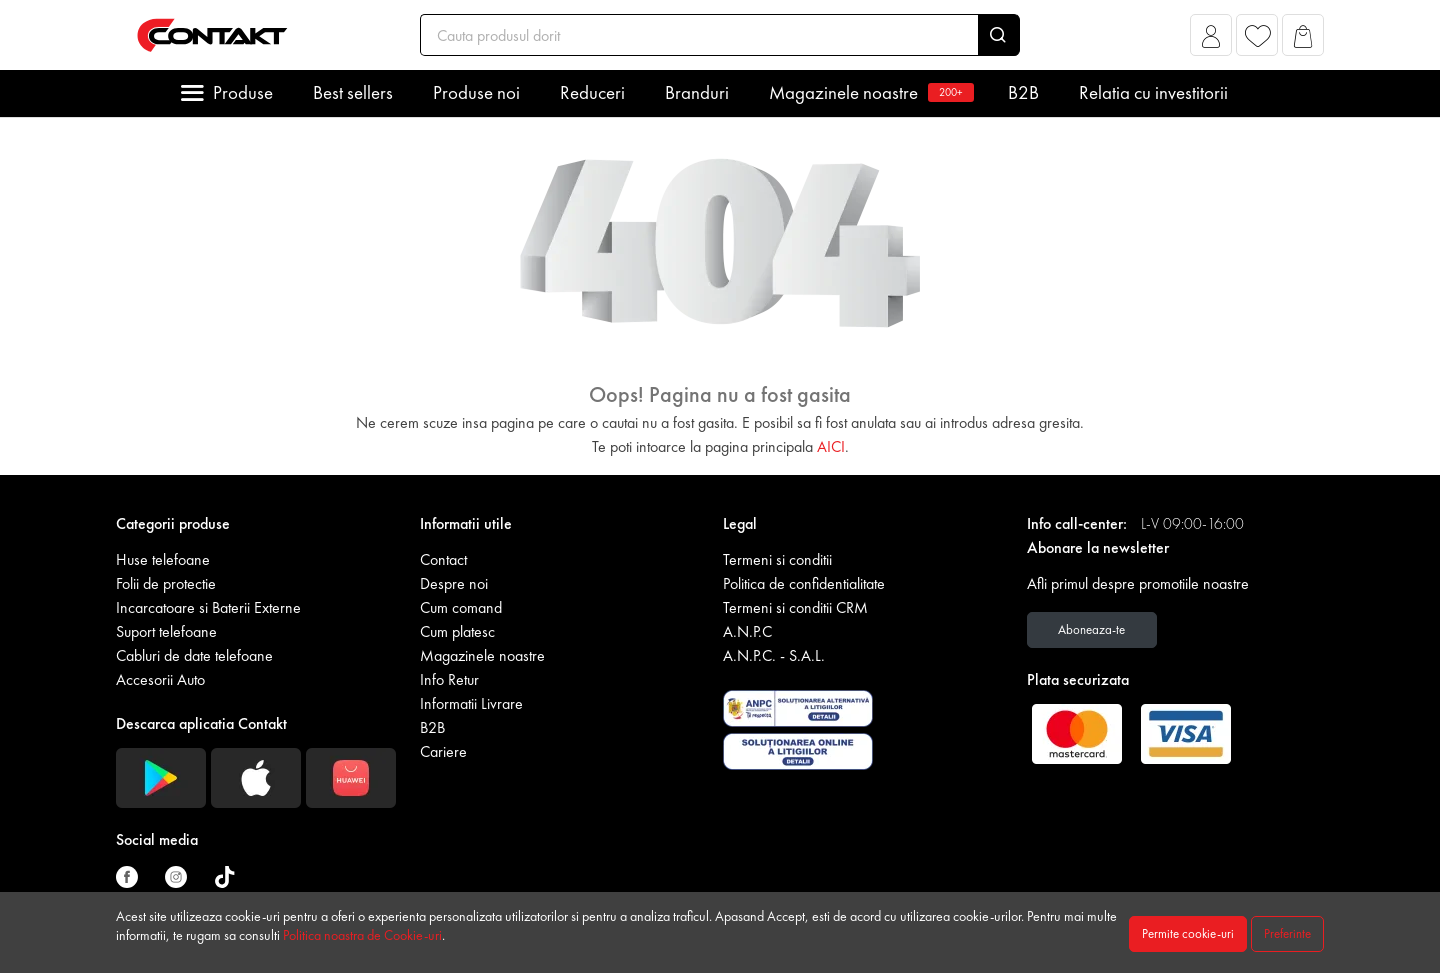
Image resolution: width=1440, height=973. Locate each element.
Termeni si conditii (777, 559)
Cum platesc (457, 631)
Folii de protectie (166, 583)
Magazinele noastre (868, 92)
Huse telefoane (163, 559)
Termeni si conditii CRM (795, 607)
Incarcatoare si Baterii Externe (208, 607)
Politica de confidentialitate (804, 583)
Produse (243, 92)
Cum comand (461, 607)
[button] (1211, 40)
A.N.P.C (747, 631)
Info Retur (449, 679)
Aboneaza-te (1091, 629)
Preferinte (1287, 933)
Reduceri (592, 92)
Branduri (697, 92)
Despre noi (454, 583)
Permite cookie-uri (1188, 933)
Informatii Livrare (471, 703)
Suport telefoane (166, 631)
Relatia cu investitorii (1153, 92)
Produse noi (476, 92)
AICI (831, 446)
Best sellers (353, 92)
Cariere (443, 751)
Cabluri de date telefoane (194, 655)
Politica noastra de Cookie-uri (362, 935)
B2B (1023, 92)
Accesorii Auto (160, 679)
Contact (443, 559)
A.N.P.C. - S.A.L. (774, 655)
